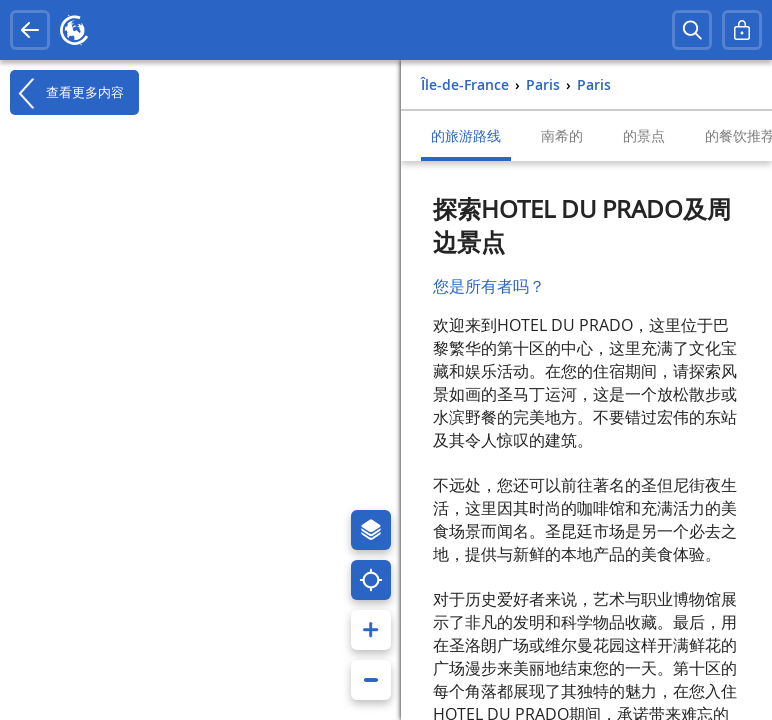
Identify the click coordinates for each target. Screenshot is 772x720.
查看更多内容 (67, 93)
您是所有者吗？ (489, 286)
